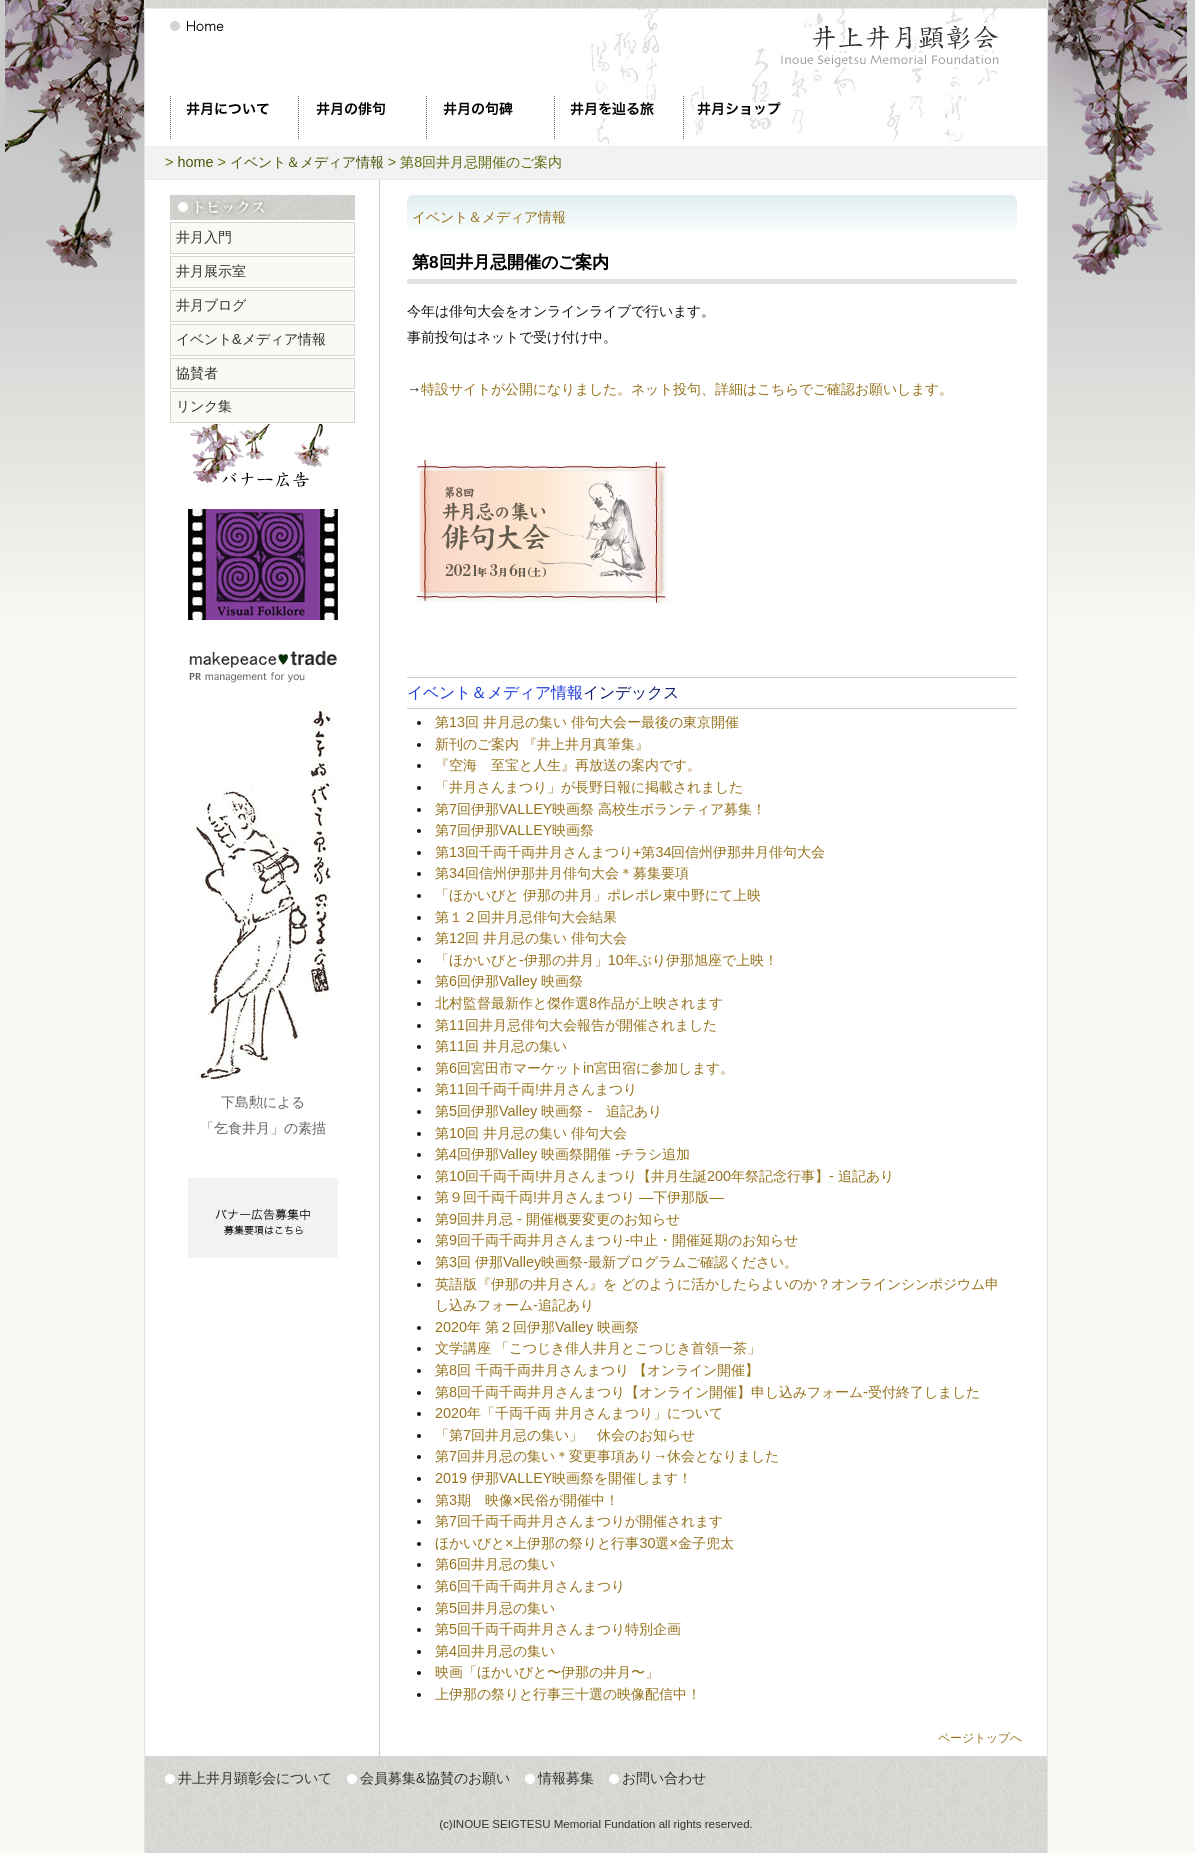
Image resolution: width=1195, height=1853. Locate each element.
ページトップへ (980, 1738)
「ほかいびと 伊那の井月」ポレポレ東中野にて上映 (598, 895)
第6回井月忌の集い (495, 1564)
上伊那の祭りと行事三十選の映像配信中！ (568, 1694)
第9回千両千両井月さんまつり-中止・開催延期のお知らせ (616, 1240)
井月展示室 (211, 271)
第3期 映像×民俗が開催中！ (527, 1500)
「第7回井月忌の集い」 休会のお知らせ (565, 1435)
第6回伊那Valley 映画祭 (509, 981)
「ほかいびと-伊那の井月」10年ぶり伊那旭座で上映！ (606, 960)
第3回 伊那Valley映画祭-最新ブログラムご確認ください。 (616, 1262)
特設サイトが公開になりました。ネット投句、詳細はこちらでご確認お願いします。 (687, 389)
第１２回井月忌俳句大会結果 (526, 917)
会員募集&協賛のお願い (435, 1778)
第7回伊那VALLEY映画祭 (514, 830)
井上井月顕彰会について (255, 1778)
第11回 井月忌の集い (501, 1046)
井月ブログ (211, 305)
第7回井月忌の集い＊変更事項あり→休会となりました (607, 1456)
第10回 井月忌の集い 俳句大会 (531, 1133)
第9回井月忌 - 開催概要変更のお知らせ (557, 1219)
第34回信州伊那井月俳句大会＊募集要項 (562, 873)
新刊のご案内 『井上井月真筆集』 (542, 744)
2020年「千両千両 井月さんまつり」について (579, 1413)
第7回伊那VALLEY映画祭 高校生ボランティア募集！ (600, 809)
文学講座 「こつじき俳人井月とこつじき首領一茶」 (598, 1348)
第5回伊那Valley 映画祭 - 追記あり (548, 1111)
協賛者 (197, 373)
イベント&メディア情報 (251, 339)
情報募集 (566, 1778)
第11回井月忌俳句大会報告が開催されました (576, 1025)
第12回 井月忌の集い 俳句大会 (531, 938)
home (195, 162)
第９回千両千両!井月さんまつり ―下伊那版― (593, 1197)
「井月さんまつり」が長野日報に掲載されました (589, 787)
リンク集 (204, 406)
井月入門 (204, 237)
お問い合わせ (664, 1778)
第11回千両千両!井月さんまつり (536, 1089)
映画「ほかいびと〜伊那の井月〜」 (547, 1672)
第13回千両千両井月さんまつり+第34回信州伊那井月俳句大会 (630, 852)
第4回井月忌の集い (495, 1651)
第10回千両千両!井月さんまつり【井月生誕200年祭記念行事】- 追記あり (664, 1176)
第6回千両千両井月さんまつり (530, 1586)
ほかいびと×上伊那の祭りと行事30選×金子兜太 (584, 1543)
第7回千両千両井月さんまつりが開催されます (579, 1521)
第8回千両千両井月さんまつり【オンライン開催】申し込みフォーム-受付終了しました (707, 1392)
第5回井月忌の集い (495, 1608)
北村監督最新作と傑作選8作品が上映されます (579, 1003)
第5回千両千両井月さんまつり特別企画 (558, 1629)
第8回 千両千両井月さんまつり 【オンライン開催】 (597, 1370)
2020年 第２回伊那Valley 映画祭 (537, 1327)
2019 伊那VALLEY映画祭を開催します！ (563, 1478)
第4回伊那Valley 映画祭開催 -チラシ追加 (562, 1154)
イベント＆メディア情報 (307, 162)
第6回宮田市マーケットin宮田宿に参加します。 (584, 1068)
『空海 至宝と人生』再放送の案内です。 (568, 765)
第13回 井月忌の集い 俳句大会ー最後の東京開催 (587, 722)
